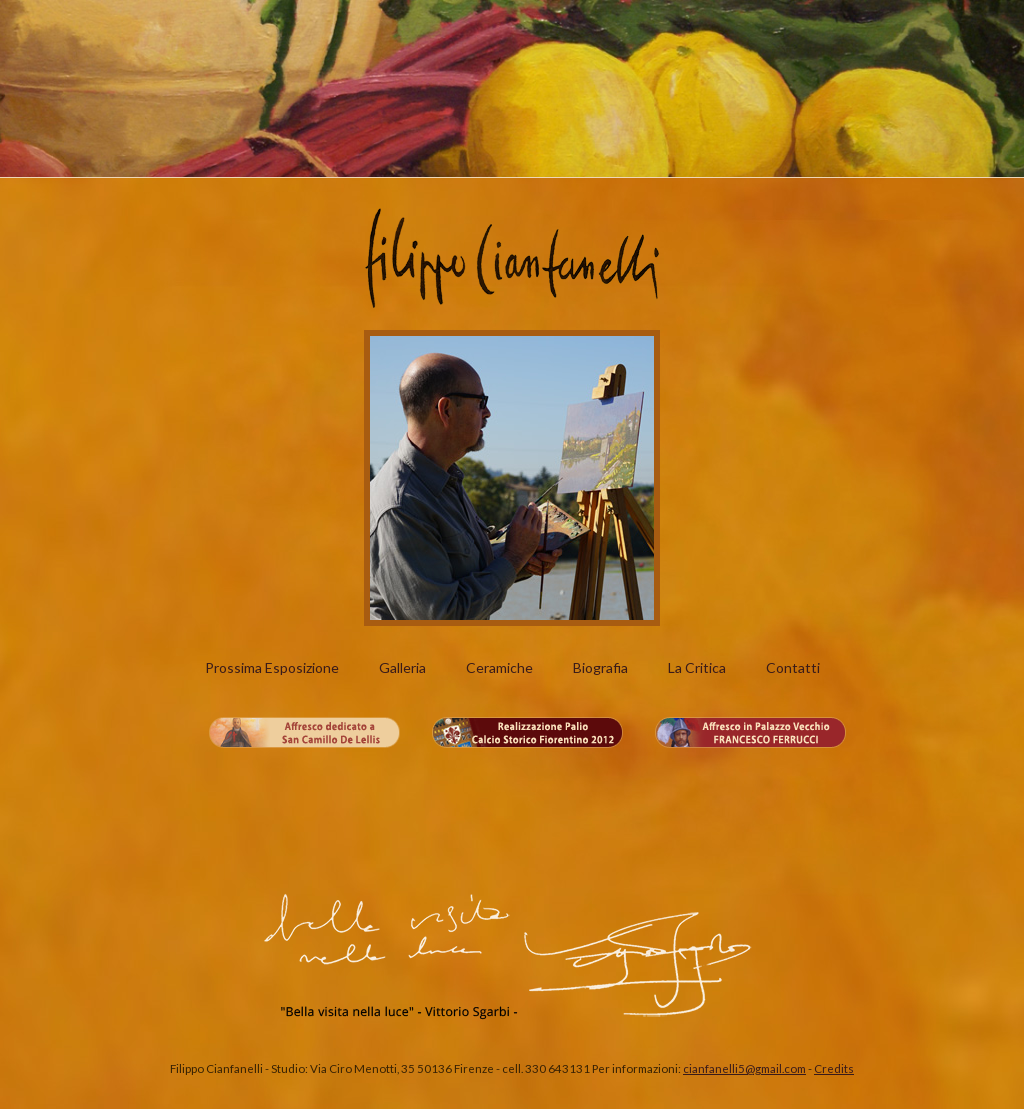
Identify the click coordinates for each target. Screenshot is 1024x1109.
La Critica (697, 667)
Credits (834, 1068)
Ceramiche (499, 667)
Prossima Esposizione (272, 667)
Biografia (600, 667)
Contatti (793, 667)
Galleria (402, 667)
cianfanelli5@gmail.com (744, 1068)
